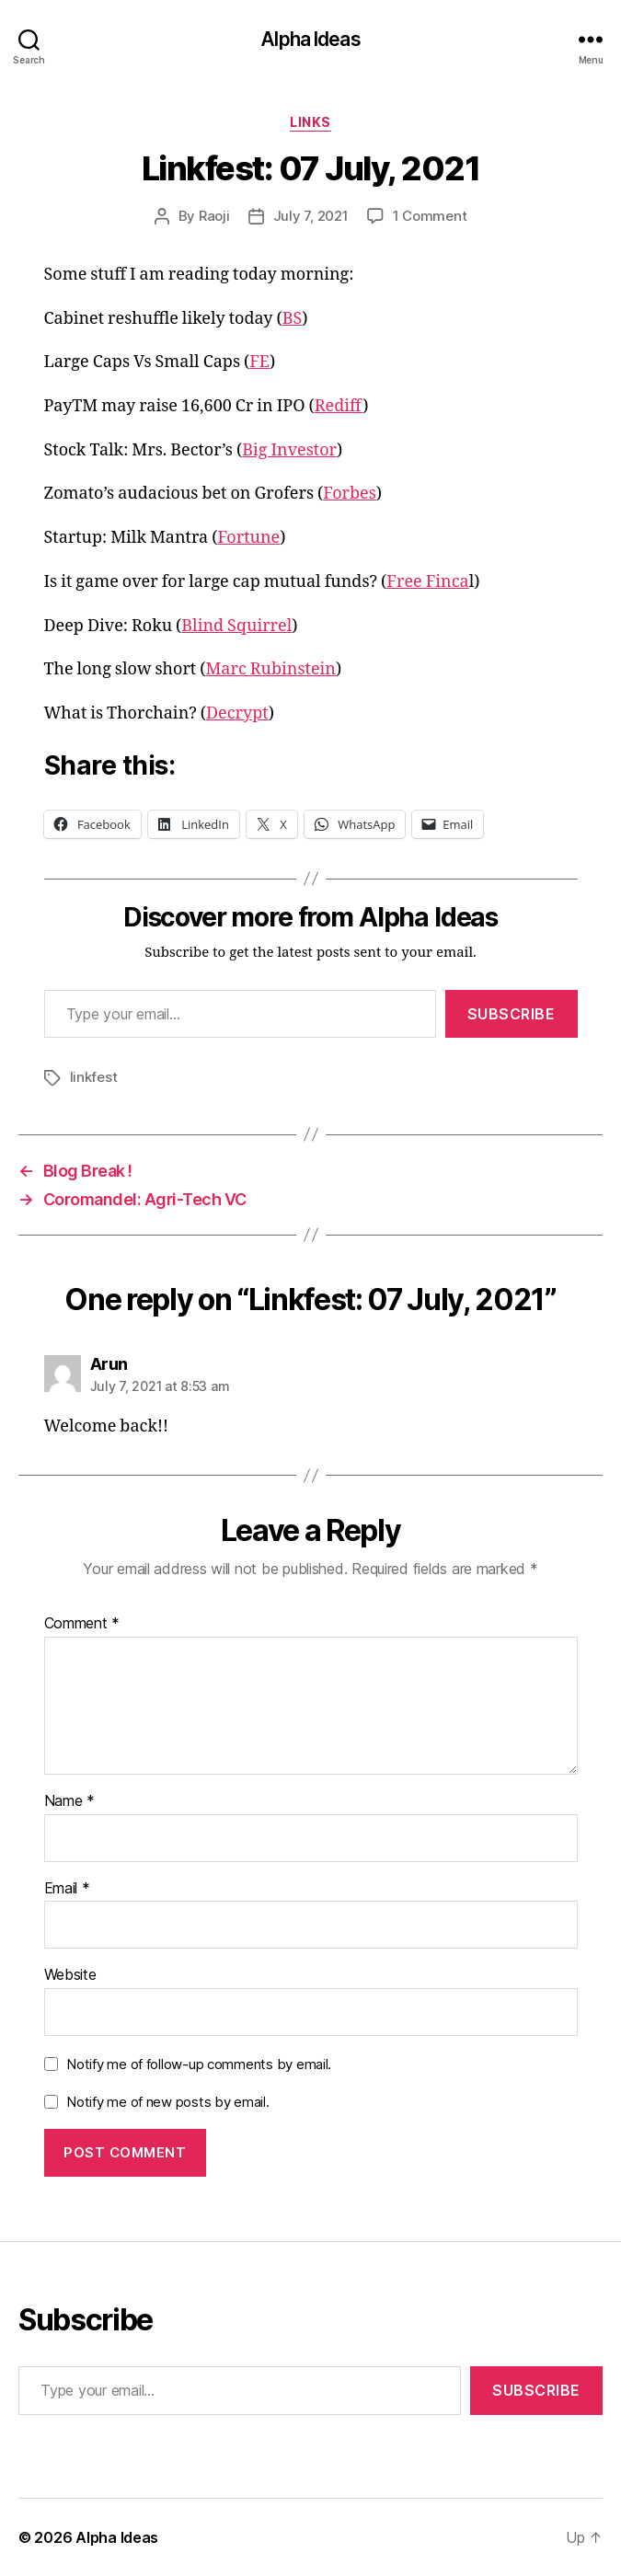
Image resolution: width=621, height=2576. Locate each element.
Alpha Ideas (310, 39)
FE (259, 362)
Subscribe (511, 1014)
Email (67, 1888)
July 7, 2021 (311, 215)
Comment (82, 1624)
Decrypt (237, 713)
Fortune (248, 537)
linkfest (94, 1077)
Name (69, 1801)
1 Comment (430, 215)
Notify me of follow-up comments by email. (198, 2064)
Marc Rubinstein (270, 669)
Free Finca (427, 581)
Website (70, 1975)
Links (310, 122)
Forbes (349, 493)
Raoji (214, 215)
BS (292, 318)
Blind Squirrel (236, 626)
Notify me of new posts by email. (167, 2101)
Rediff (339, 406)
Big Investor (289, 450)
